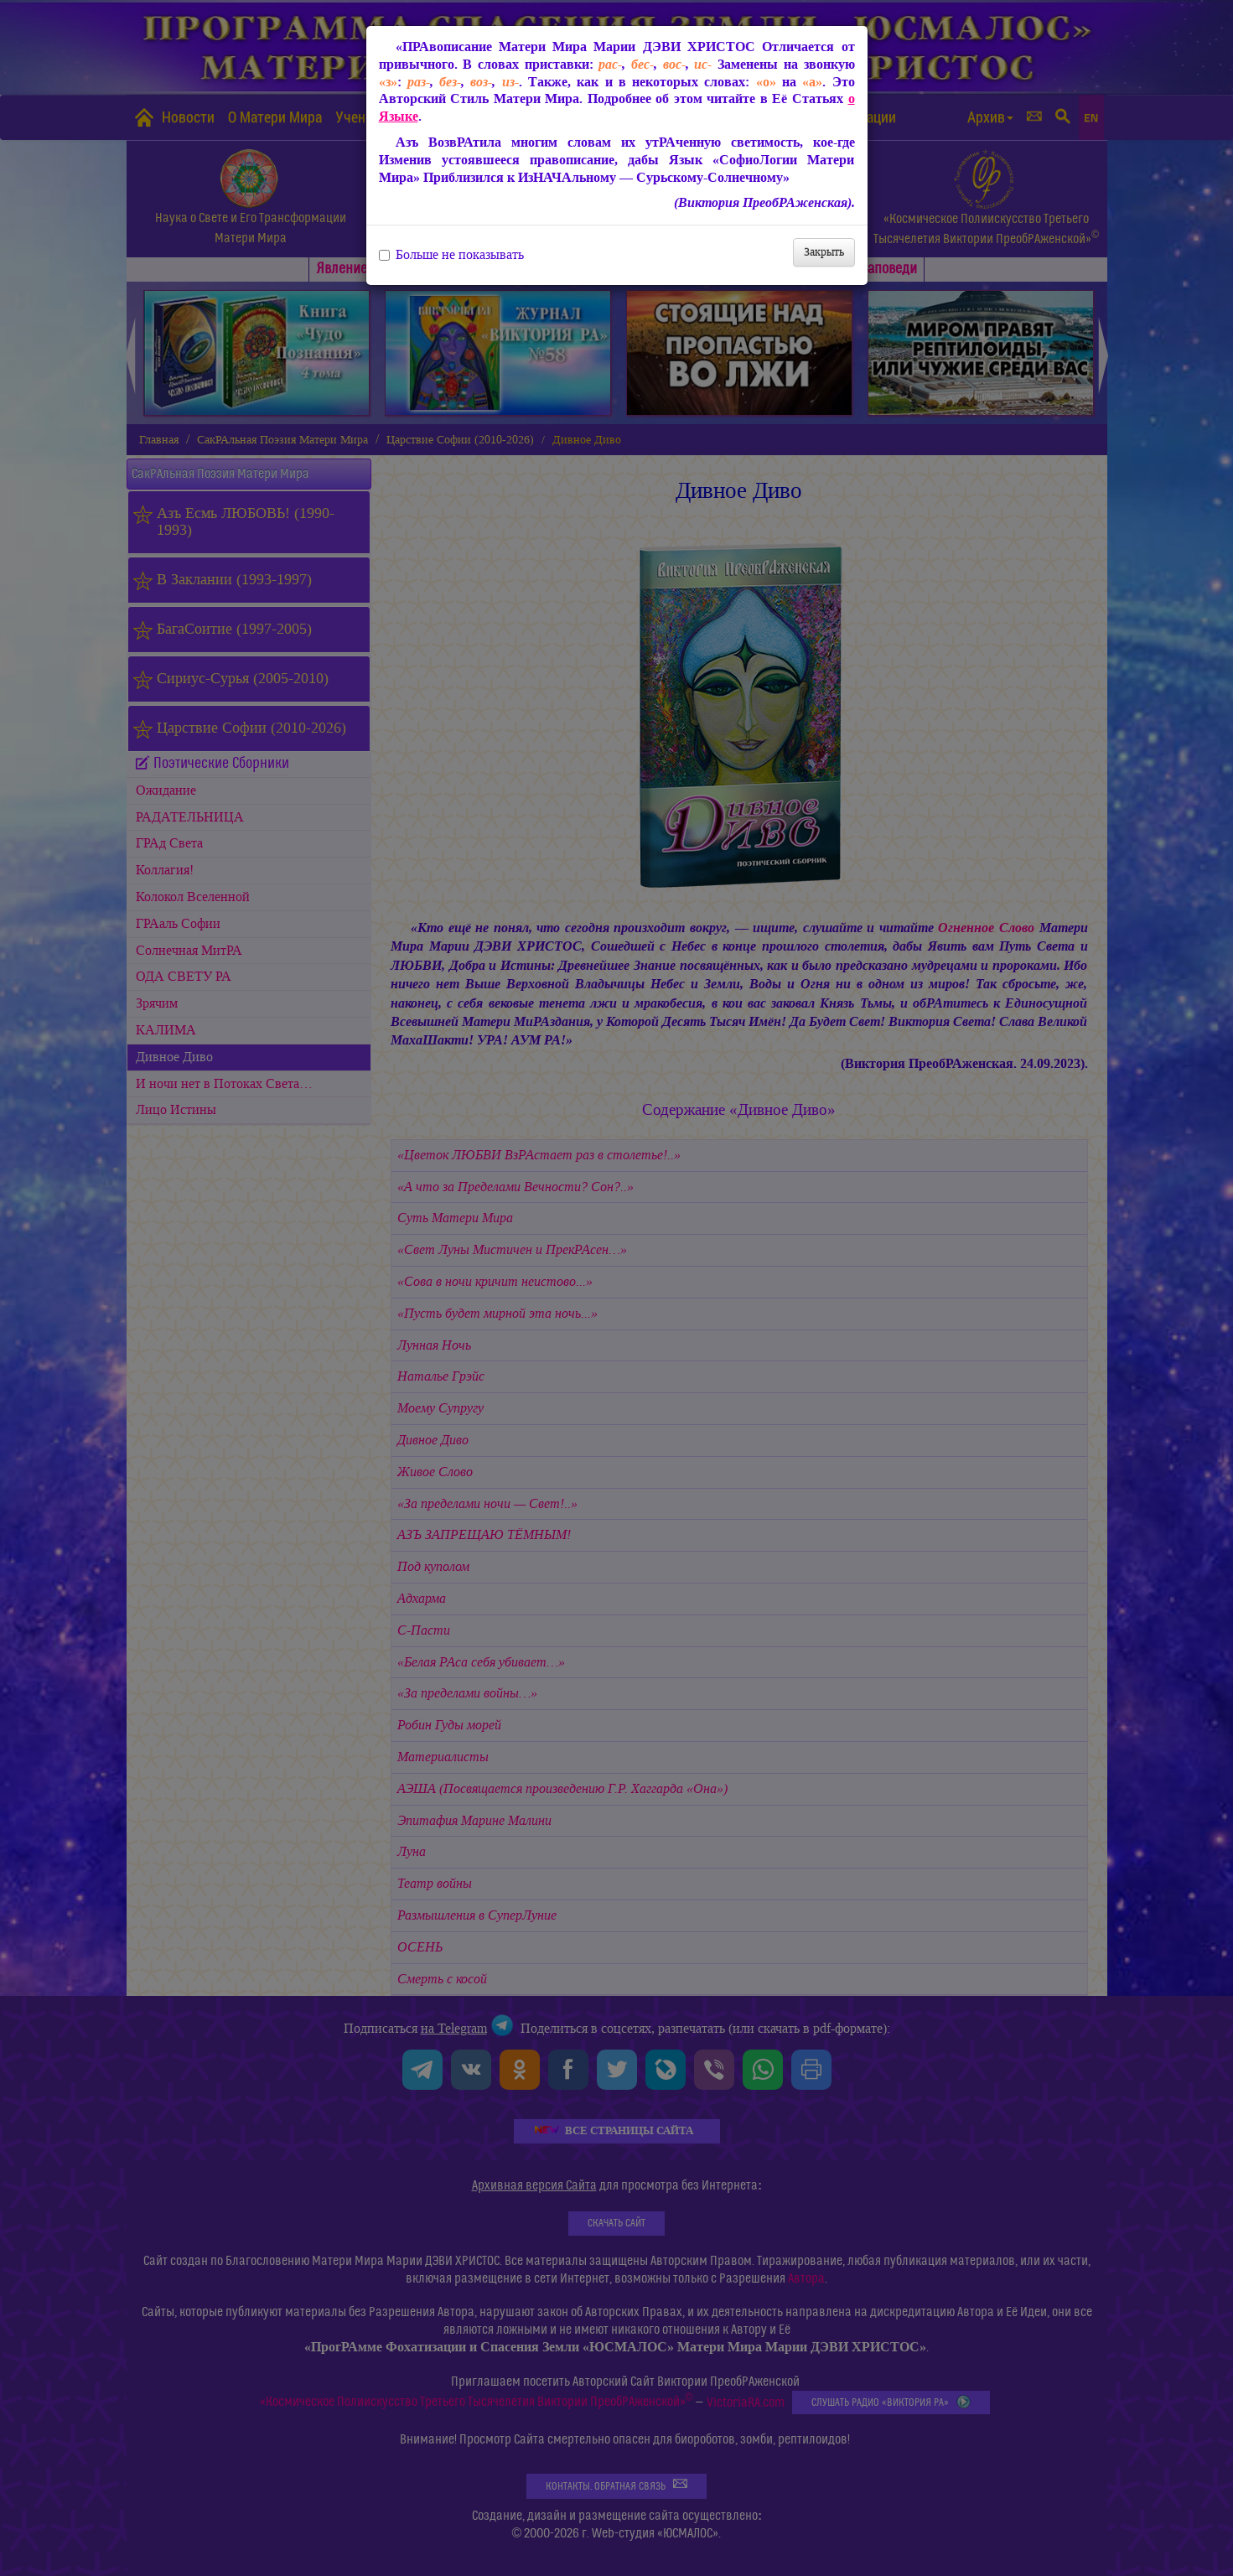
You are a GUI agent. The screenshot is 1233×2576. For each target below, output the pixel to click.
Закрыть (824, 252)
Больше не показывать (451, 254)
